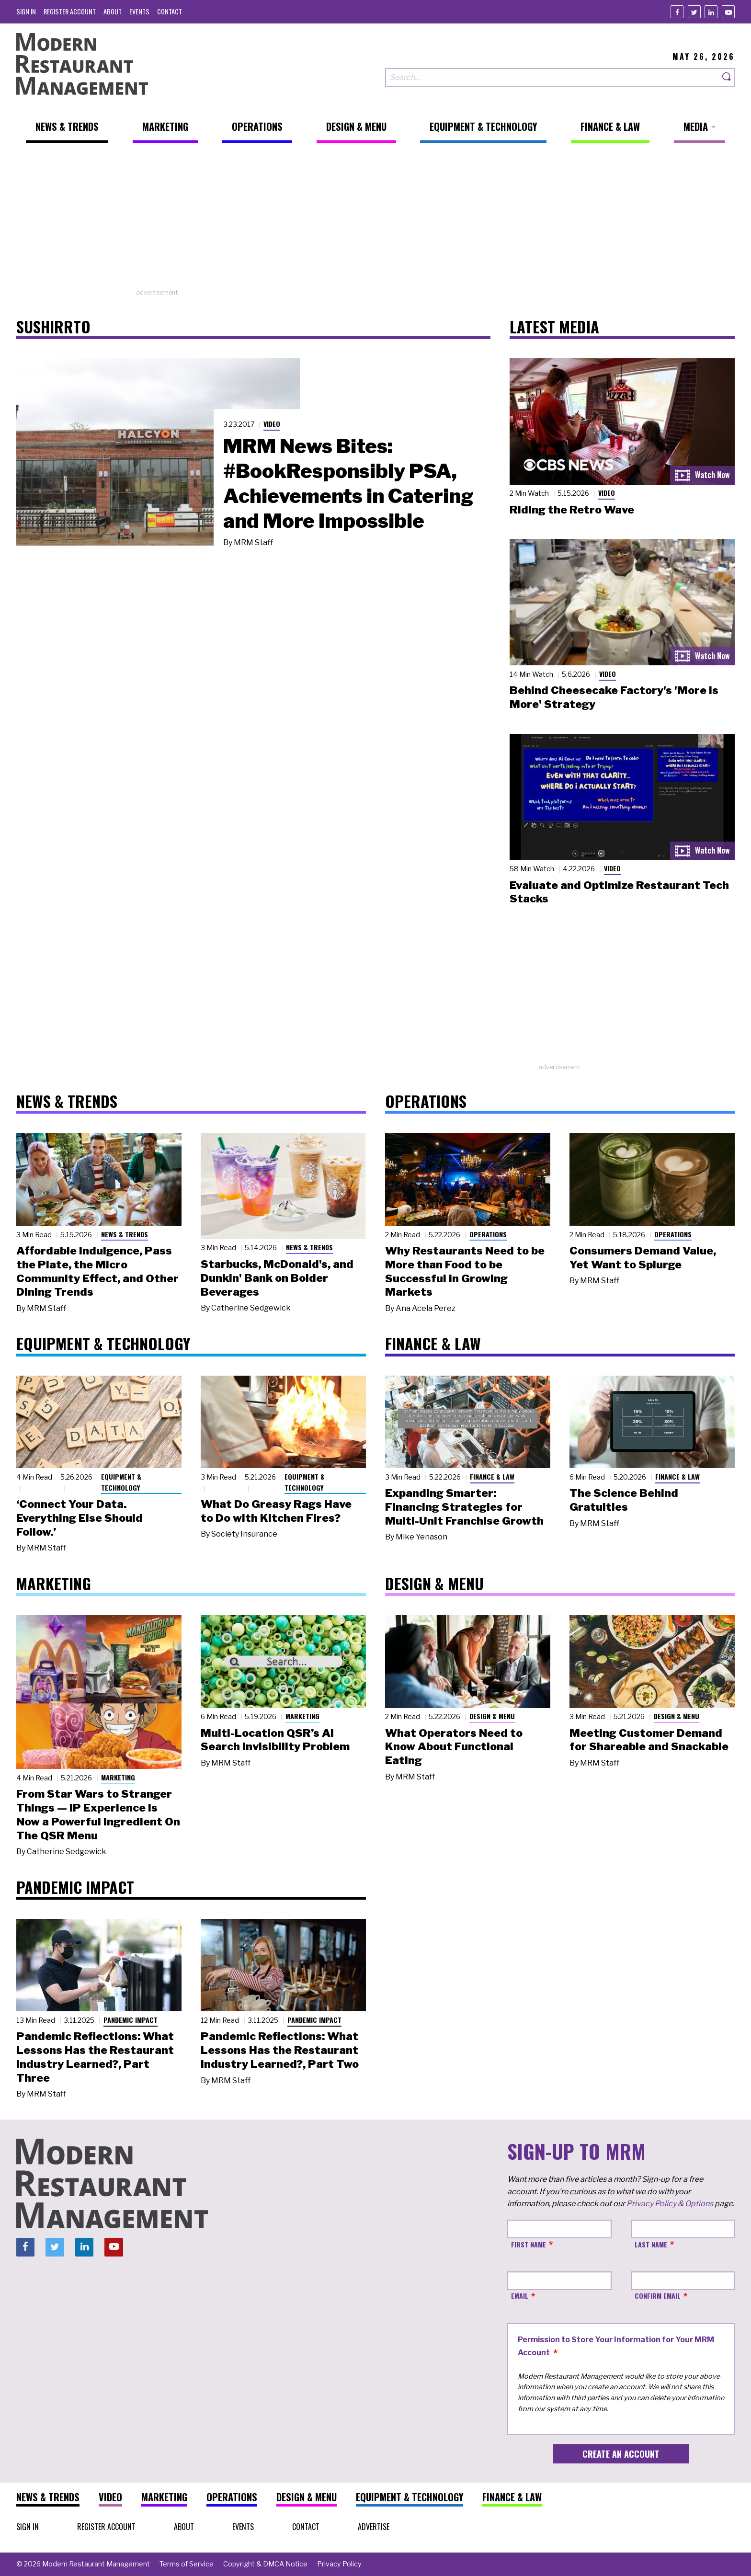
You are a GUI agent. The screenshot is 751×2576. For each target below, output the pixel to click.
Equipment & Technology (121, 1482)
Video (271, 424)
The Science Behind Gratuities (623, 1500)
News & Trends (124, 1234)
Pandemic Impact (130, 2020)
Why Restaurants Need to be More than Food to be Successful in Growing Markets (465, 1271)
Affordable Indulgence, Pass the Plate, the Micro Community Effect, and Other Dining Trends (97, 1271)
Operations (488, 1234)
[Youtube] (728, 11)
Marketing (118, 1777)
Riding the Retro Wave (572, 509)
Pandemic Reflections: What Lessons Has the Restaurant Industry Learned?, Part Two (280, 2050)
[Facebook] (677, 11)
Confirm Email (658, 2296)
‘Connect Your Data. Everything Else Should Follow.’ (79, 1518)
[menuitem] (26, 11)
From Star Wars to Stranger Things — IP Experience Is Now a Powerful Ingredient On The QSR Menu (98, 1814)
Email (519, 2296)
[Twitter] (694, 11)
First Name (528, 2244)
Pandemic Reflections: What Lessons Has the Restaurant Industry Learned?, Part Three (95, 2056)
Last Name (651, 2244)
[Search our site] (552, 77)
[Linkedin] (711, 11)
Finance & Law (492, 1476)
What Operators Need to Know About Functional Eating (454, 1746)
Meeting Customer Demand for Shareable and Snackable (648, 1740)
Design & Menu (492, 1716)
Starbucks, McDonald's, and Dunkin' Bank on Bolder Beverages (277, 1278)
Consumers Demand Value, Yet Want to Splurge (642, 1257)
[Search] (727, 77)
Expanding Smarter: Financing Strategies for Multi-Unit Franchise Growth (464, 1506)
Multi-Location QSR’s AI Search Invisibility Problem (275, 1740)
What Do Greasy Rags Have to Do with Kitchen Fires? (276, 1511)
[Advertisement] (375, 221)
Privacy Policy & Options (669, 2203)
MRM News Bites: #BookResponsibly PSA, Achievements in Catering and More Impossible (348, 483)
